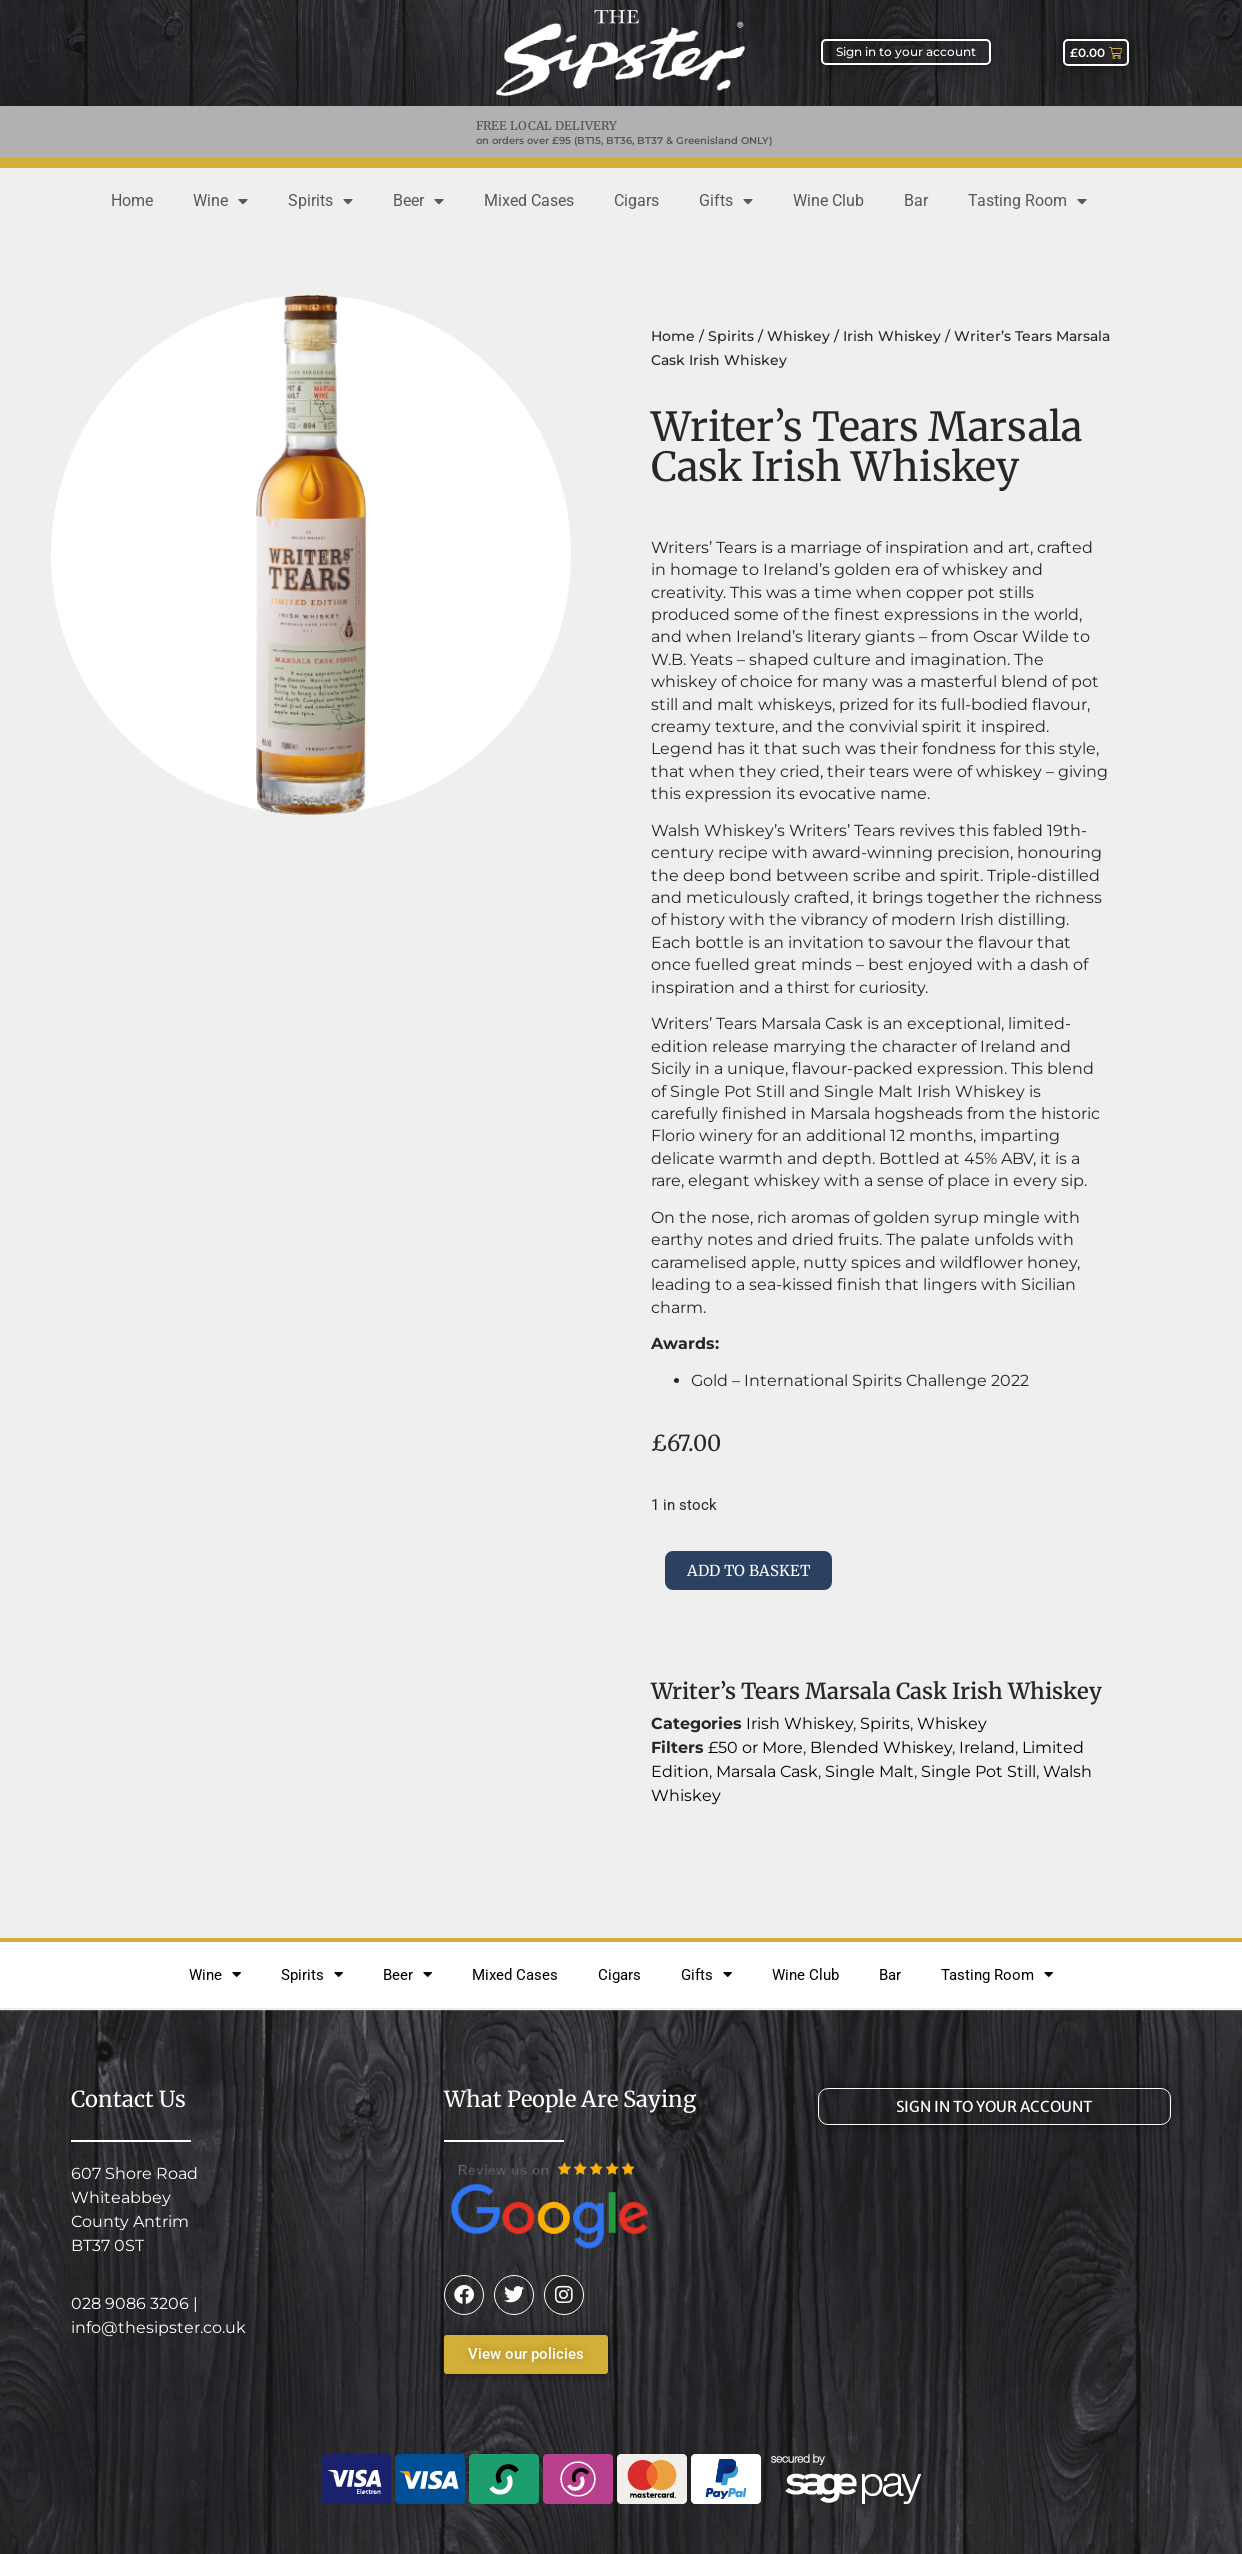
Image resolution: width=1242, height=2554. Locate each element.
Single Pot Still (978, 1771)
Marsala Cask (767, 1771)
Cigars (636, 200)
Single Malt (869, 1771)
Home (132, 200)
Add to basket (748, 1570)
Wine (220, 201)
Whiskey (798, 336)
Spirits (320, 201)
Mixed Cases (529, 200)
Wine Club (828, 200)
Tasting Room (1027, 201)
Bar (916, 200)
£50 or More (755, 1747)
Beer (418, 201)
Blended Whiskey (881, 1747)
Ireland (987, 1747)
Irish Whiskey (892, 336)
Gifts (726, 201)
